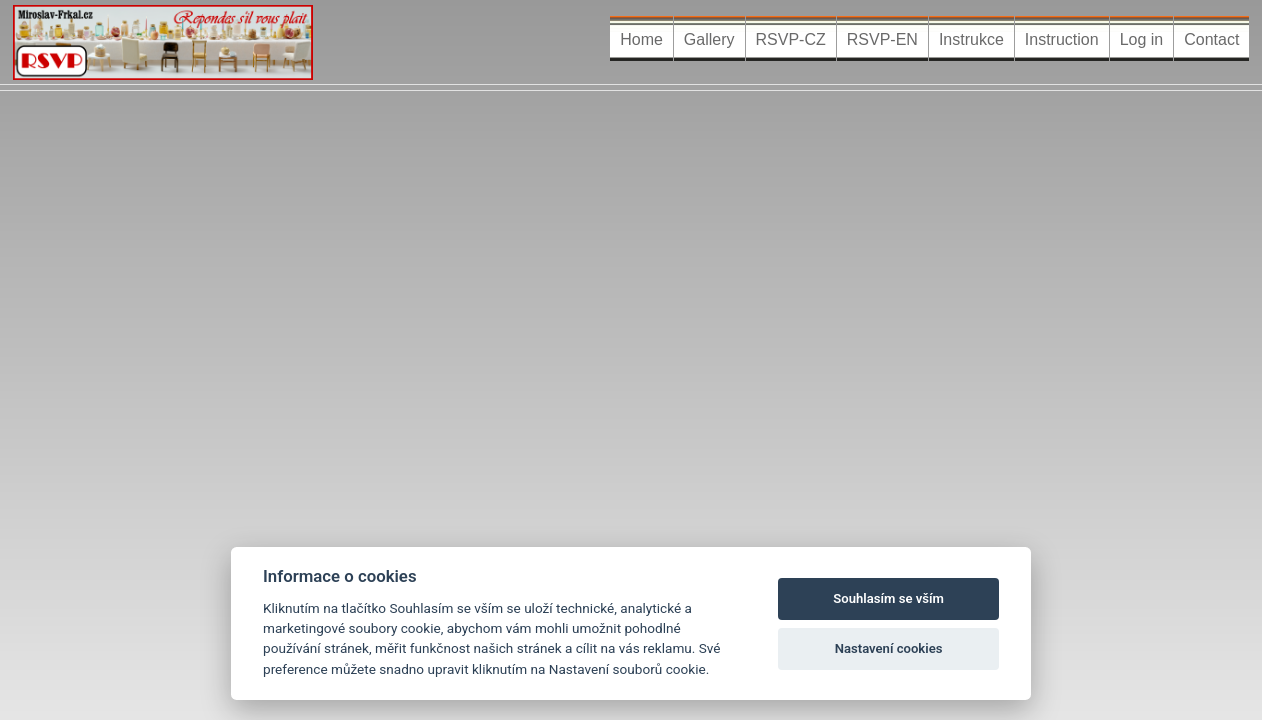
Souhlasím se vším (888, 598)
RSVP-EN (882, 39)
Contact (1211, 39)
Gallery (709, 39)
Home (641, 39)
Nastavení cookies (889, 648)
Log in (1142, 39)
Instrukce (971, 39)
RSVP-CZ (791, 39)
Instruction (1062, 39)
